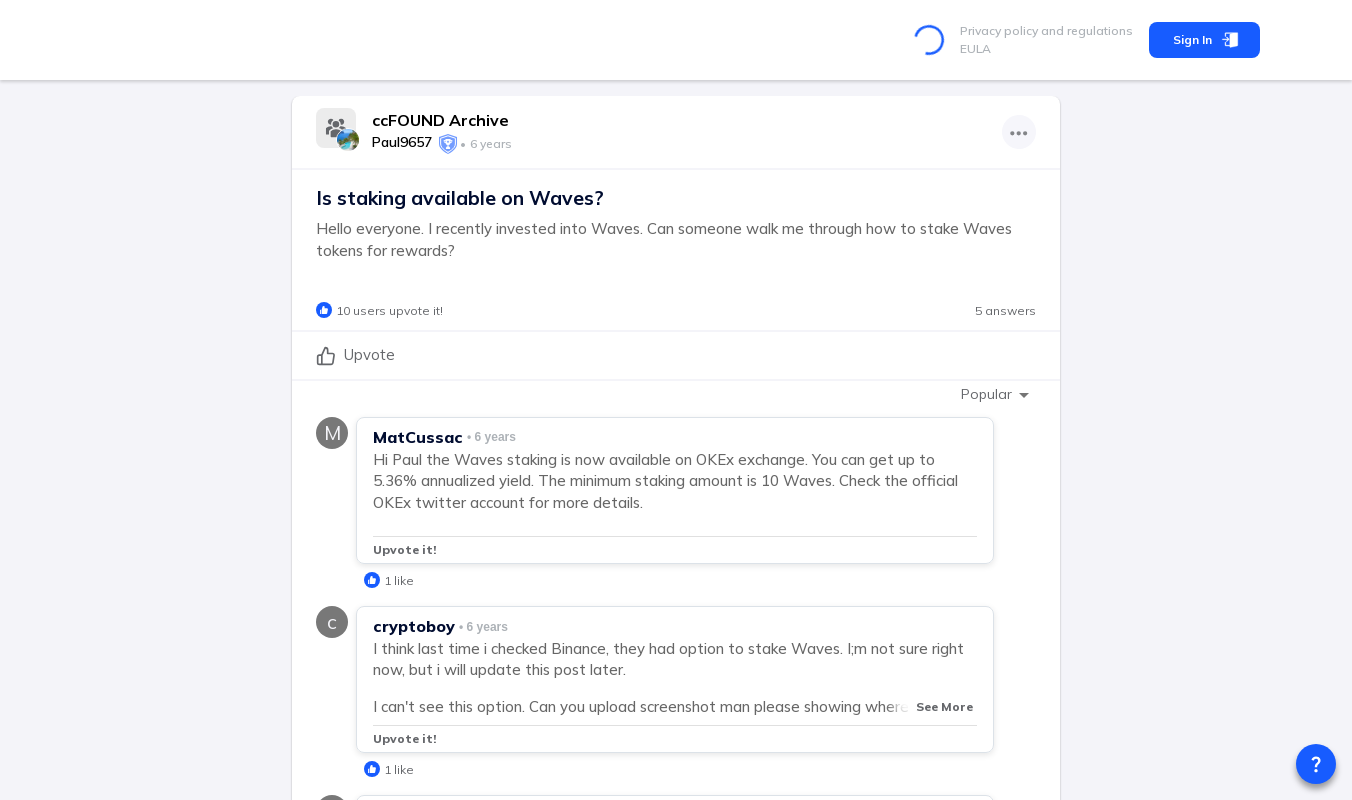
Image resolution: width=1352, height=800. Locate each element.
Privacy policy (999, 30)
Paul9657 (402, 142)
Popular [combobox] (986, 394)
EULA (975, 48)
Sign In (1204, 40)
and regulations (1085, 30)
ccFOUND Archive (440, 120)
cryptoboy (414, 626)
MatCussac (418, 437)
